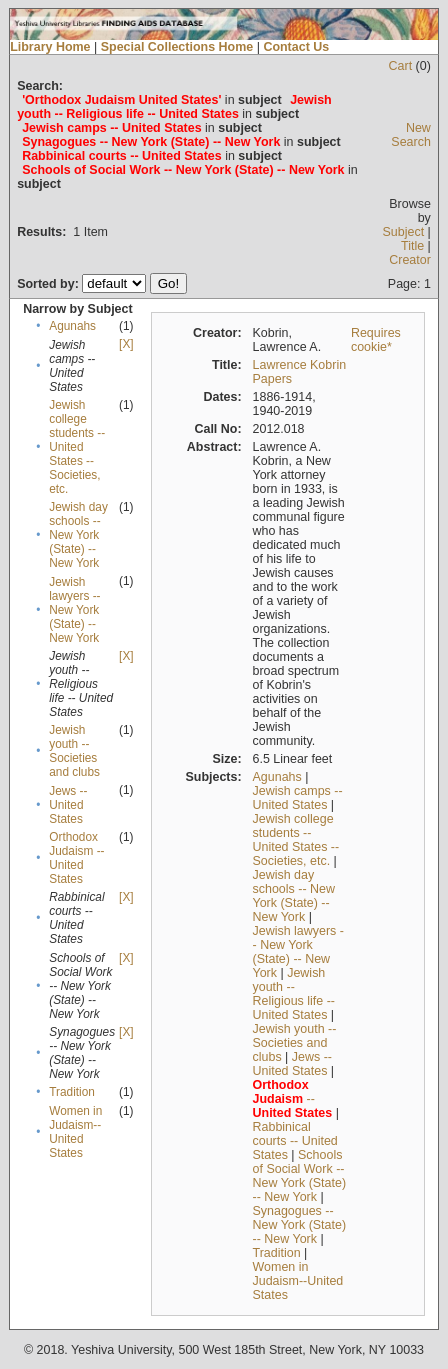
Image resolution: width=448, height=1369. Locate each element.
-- (293, 1099)
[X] (126, 344)
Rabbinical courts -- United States (295, 1141)
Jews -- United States (68, 805)
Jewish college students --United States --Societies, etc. (77, 447)
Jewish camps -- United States (298, 798)
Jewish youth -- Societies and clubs (74, 751)
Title (412, 246)
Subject (404, 232)
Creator (410, 260)
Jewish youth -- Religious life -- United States (294, 994)
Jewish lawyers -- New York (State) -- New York (74, 610)
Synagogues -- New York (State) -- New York (300, 1225)
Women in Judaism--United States (75, 1132)
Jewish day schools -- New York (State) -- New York (78, 535)
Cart (401, 66)
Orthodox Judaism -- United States (76, 858)
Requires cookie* (376, 340)
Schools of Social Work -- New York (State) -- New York (300, 1176)
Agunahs (72, 326)
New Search (411, 135)
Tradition (72, 1092)
